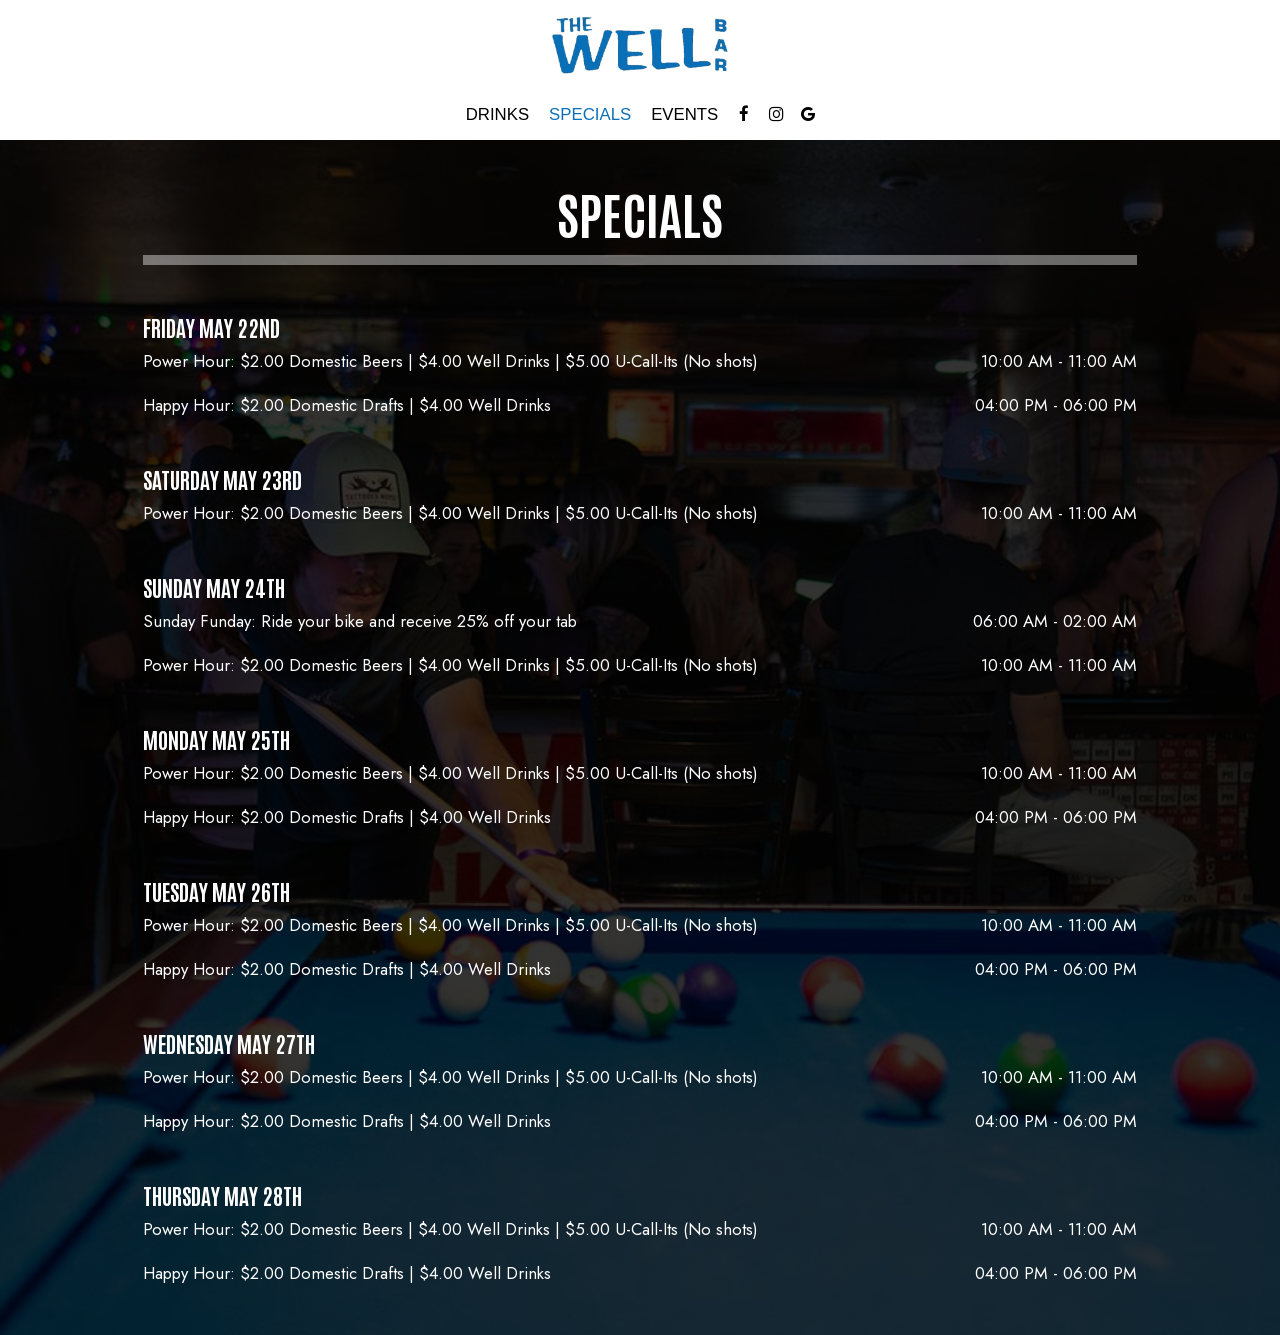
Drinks (497, 114)
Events (684, 114)
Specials (590, 114)
